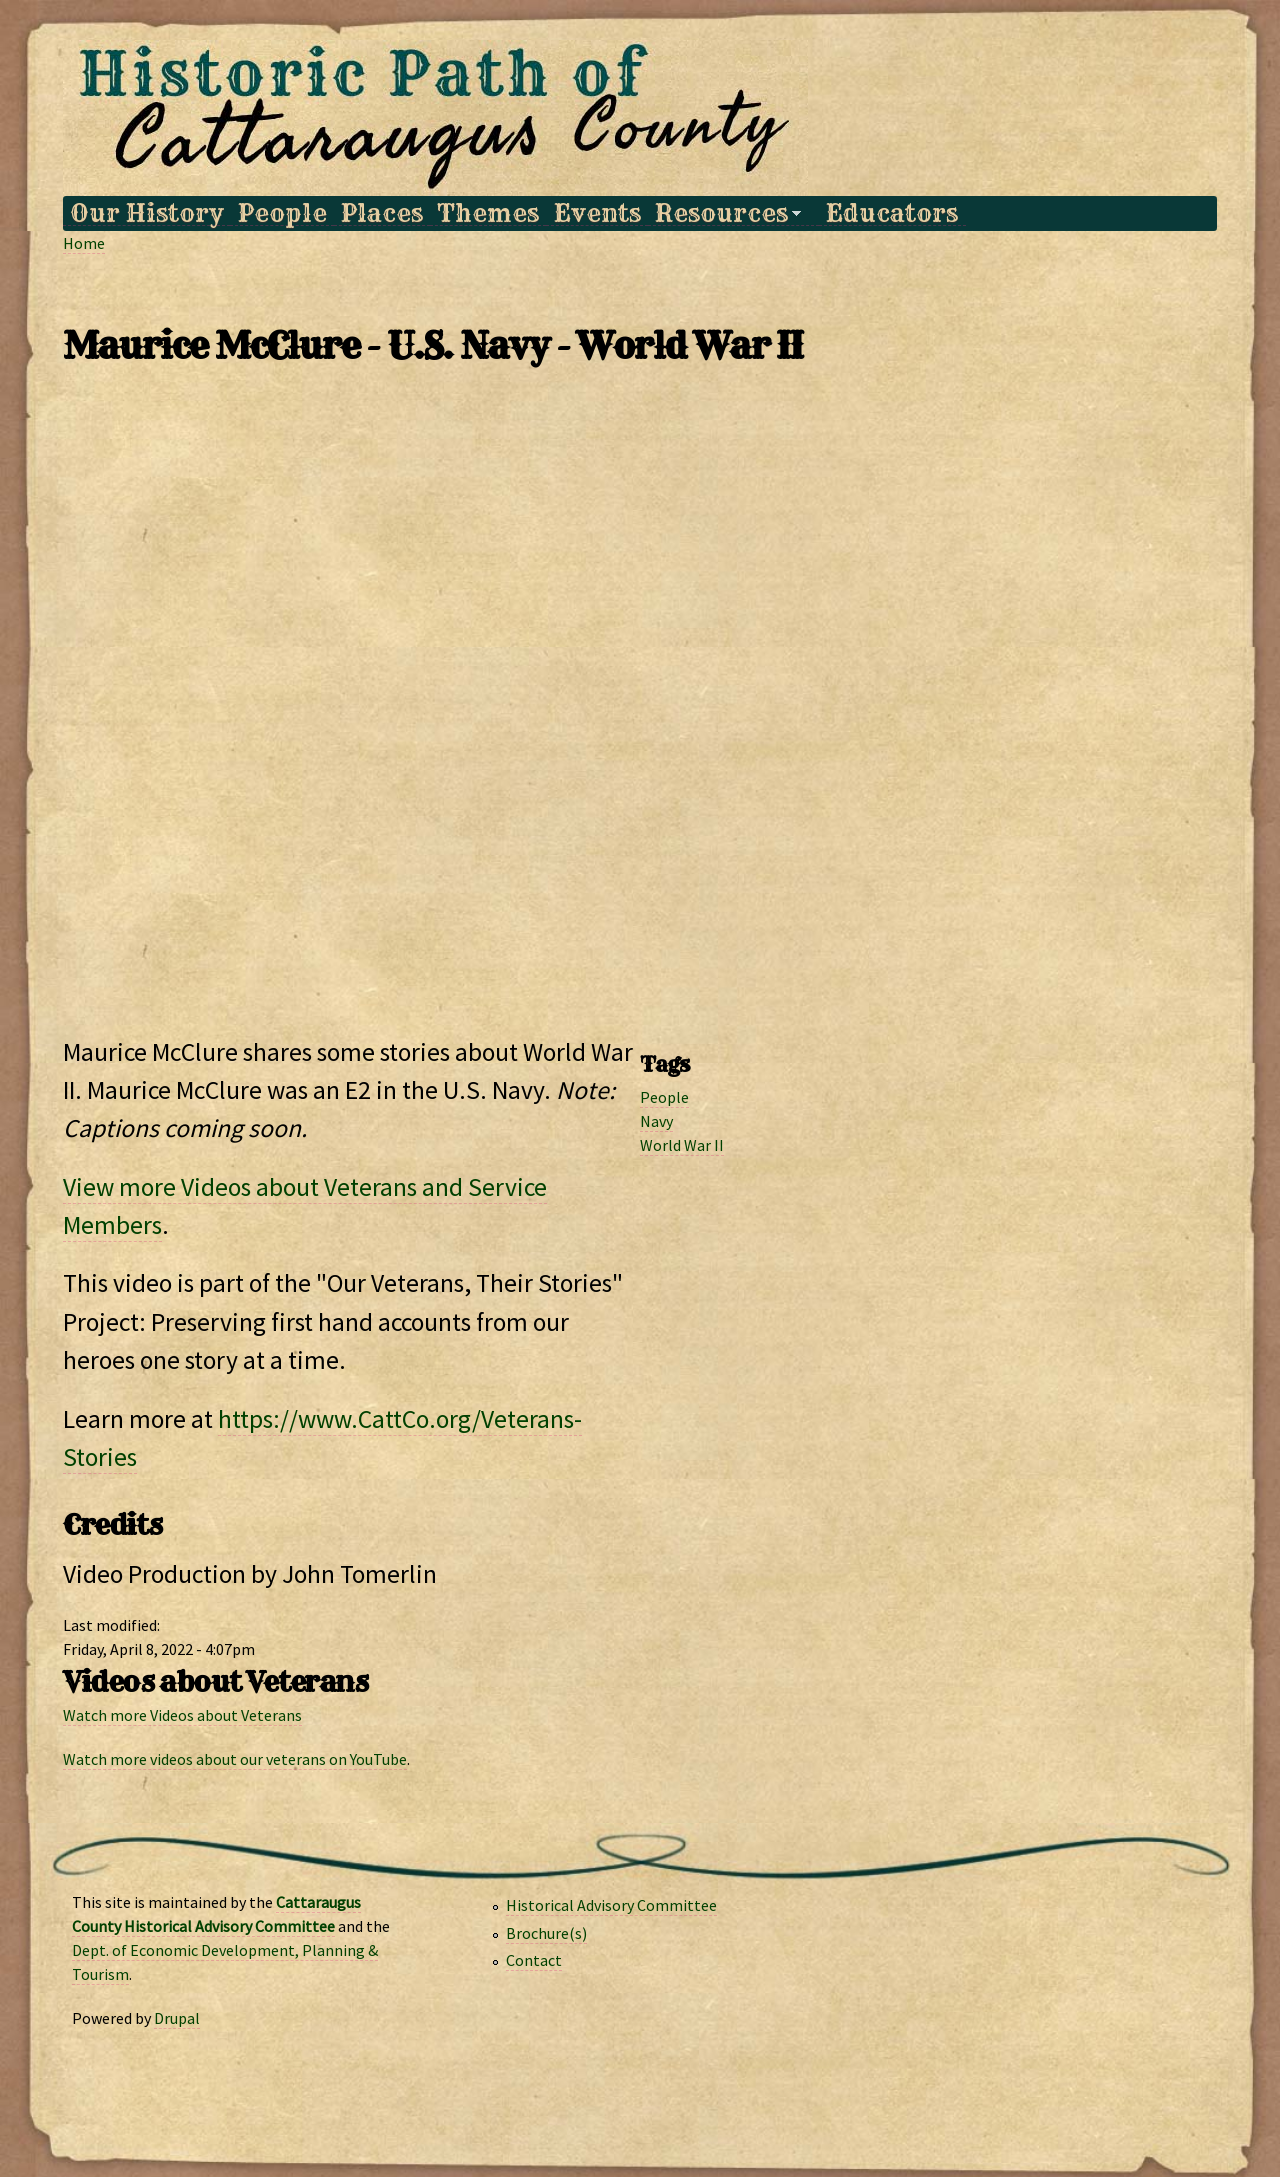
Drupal (177, 2018)
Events (597, 213)
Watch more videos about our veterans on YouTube (235, 1759)
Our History (146, 213)
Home (84, 243)
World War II (682, 1145)
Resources (724, 213)
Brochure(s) (546, 1933)
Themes (488, 213)
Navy (656, 1121)
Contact (534, 1960)
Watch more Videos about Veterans (182, 1715)
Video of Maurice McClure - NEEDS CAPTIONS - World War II (640, 707)
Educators (892, 213)
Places (382, 213)
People (282, 213)
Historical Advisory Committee (611, 1905)
